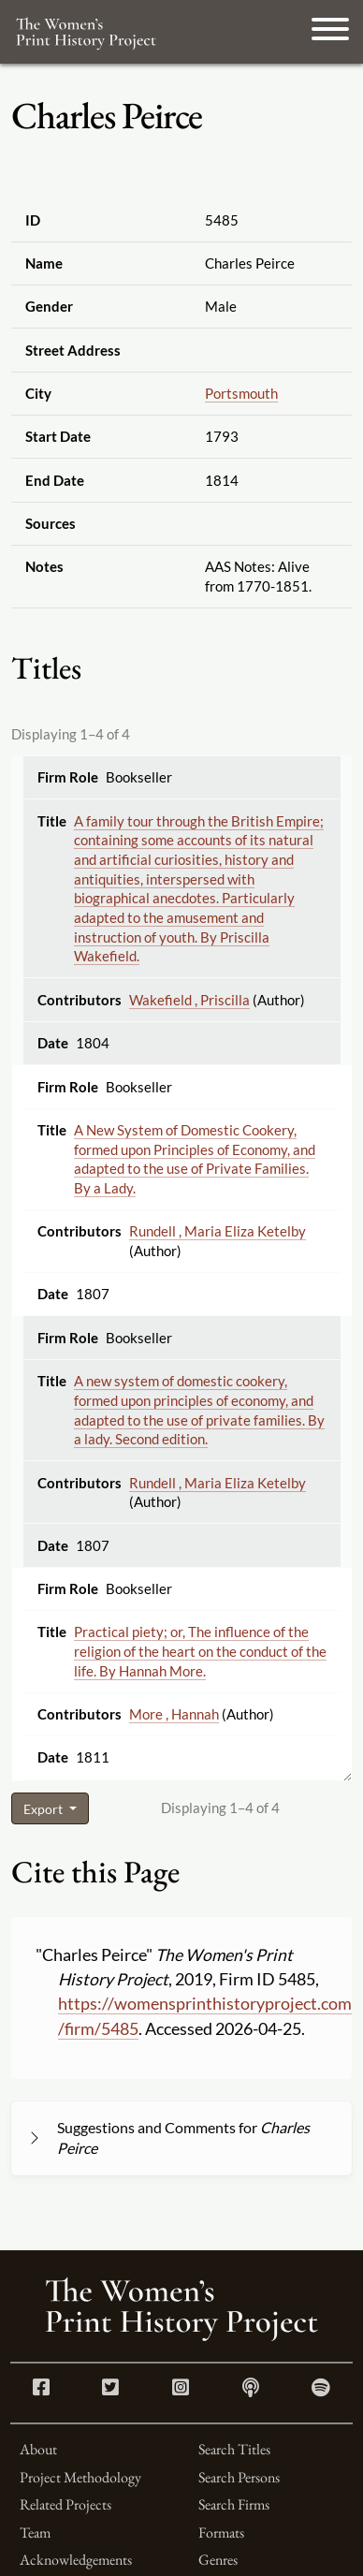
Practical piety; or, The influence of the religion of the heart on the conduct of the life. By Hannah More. (200, 1650)
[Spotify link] (321, 2389)
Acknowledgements (76, 2559)
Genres (218, 2559)
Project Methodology (80, 2477)
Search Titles (234, 2449)
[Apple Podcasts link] (250, 2389)
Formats (221, 2532)
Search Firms (233, 2504)
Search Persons (239, 2477)
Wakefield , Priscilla (189, 999)
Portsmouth (241, 393)
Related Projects (65, 2504)
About (38, 2449)
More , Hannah (174, 1713)
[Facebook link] (41, 2389)
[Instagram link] (180, 2389)
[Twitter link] (110, 2389)
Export (44, 1809)
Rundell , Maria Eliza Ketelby (217, 1230)
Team (35, 2532)
